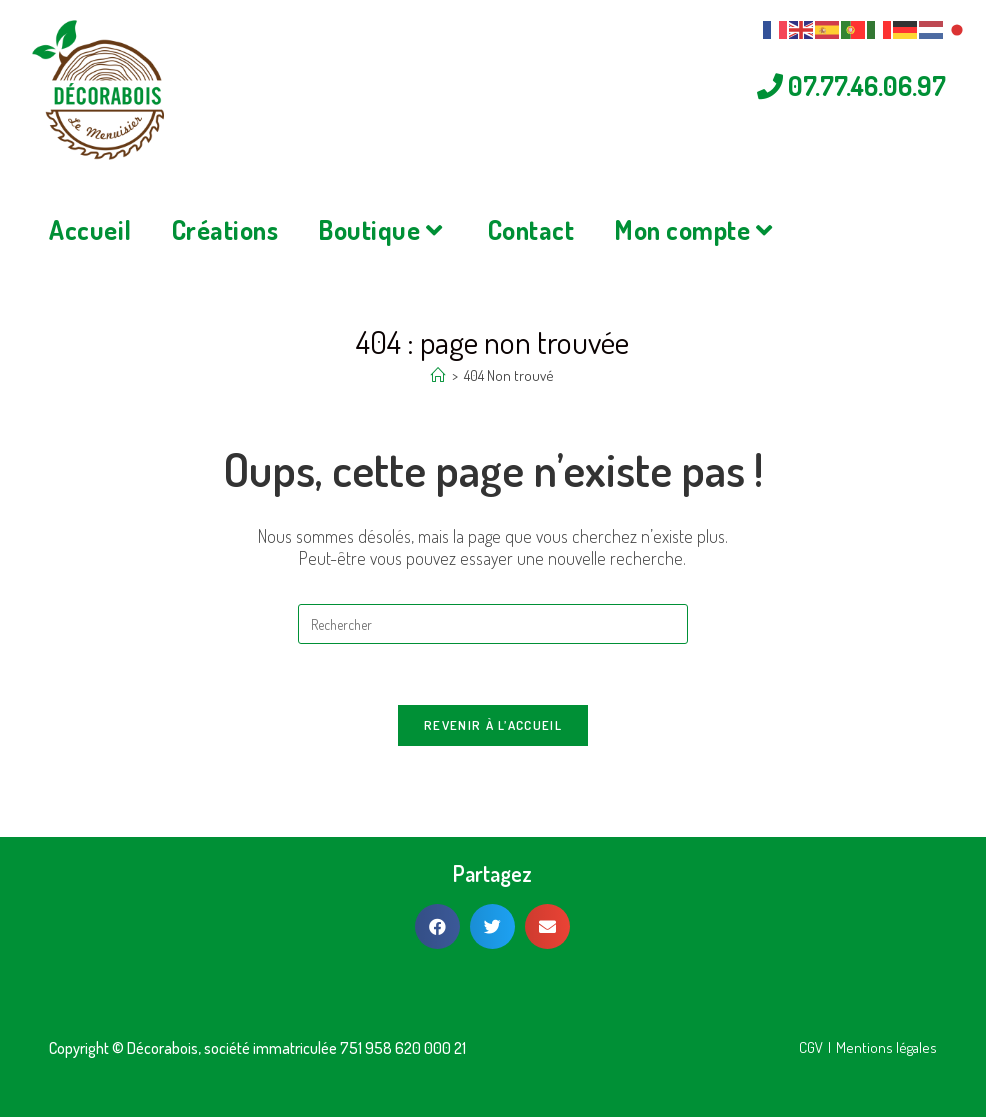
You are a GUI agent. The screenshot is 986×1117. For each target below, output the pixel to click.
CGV (811, 1047)
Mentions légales (886, 1047)
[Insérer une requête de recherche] (493, 664)
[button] (437, 926)
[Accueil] (438, 415)
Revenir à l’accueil (493, 765)
